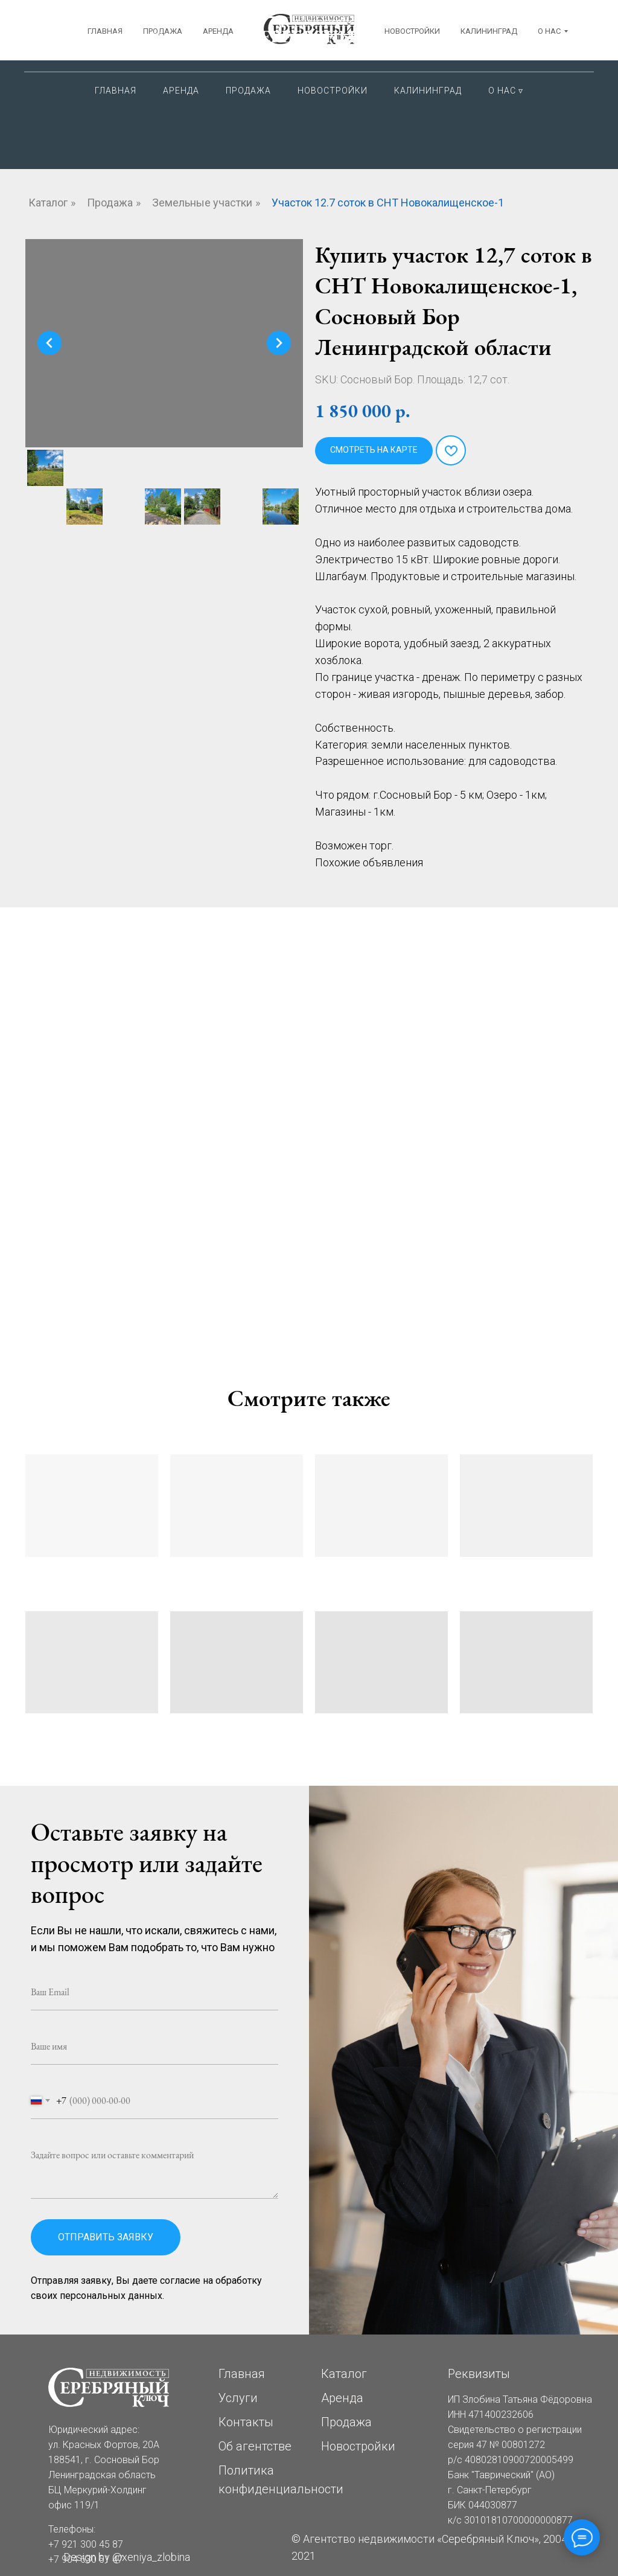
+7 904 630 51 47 (497, 48)
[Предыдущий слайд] (49, 343)
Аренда (181, 90)
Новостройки (333, 90)
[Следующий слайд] (279, 343)
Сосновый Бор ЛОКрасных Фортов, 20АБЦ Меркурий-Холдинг (121, 36)
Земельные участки (202, 202)
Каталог (48, 202)
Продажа (248, 90)
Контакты (245, 2422)
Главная (115, 90)
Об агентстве (254, 2446)
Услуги (238, 2398)
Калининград (428, 90)
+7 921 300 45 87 (497, 24)
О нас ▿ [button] (505, 90)
